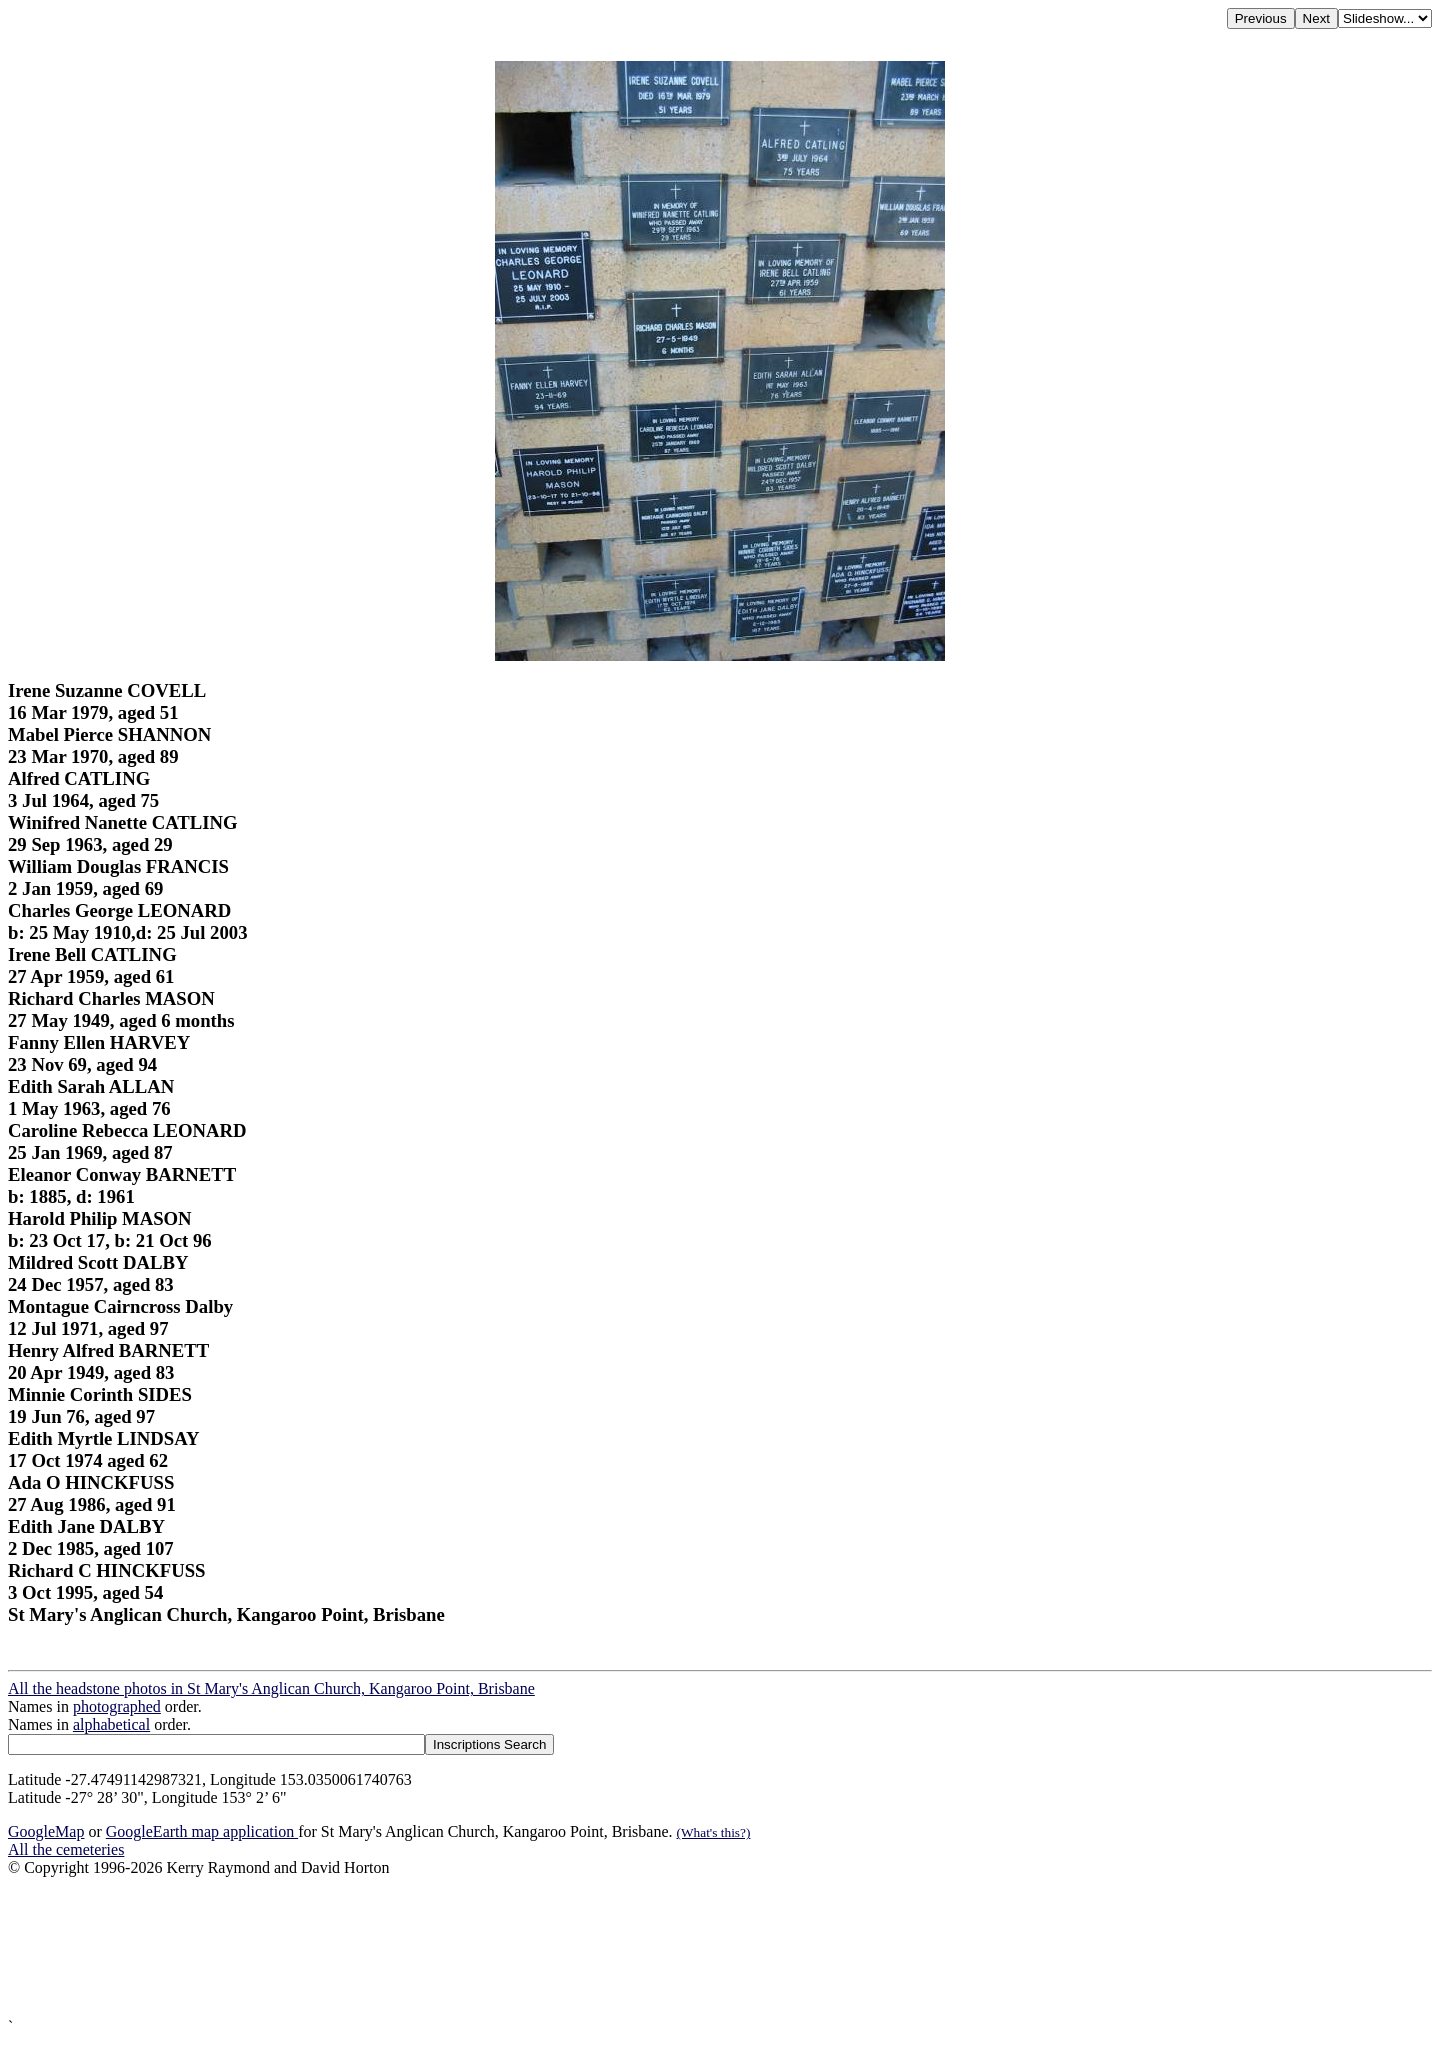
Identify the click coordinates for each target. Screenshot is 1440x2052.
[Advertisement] (608, 1947)
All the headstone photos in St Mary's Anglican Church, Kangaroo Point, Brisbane (271, 1688)
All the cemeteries (66, 1849)
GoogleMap (46, 1831)
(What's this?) (714, 1832)
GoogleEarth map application (202, 1831)
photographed (117, 1706)
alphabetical (111, 1724)
